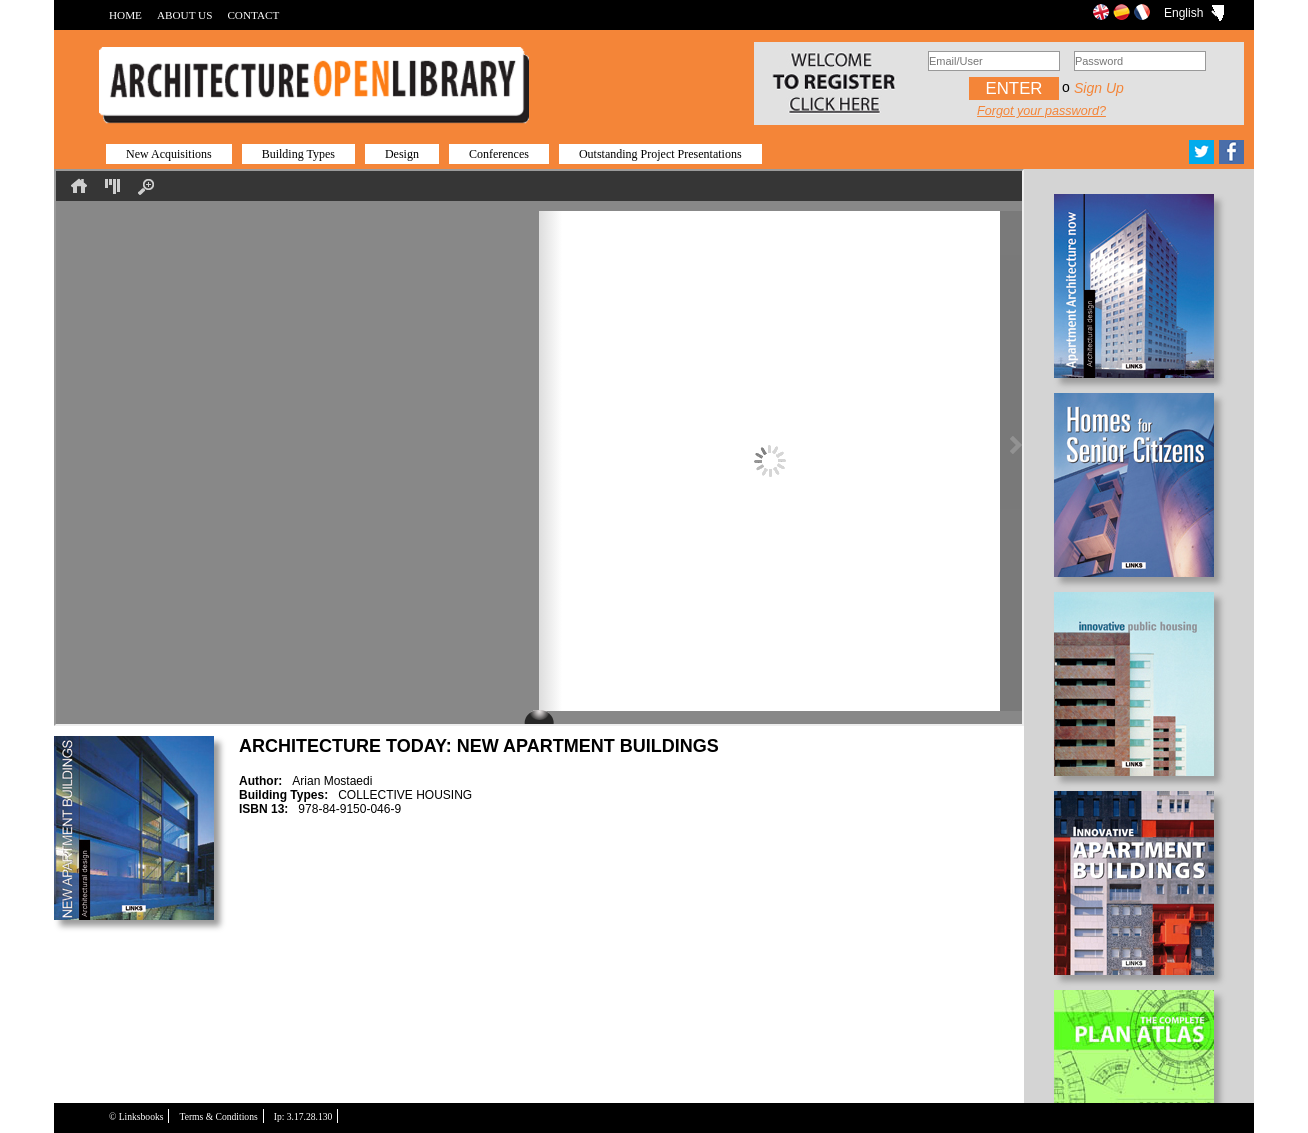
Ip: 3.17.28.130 (303, 1116)
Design (402, 154)
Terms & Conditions (218, 1116)
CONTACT (253, 15)
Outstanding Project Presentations (660, 154)
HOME (125, 15)
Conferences (499, 154)
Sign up (1099, 88)
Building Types (298, 154)
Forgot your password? (1041, 111)
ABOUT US (184, 15)
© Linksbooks (136, 1116)
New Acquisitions (169, 154)
